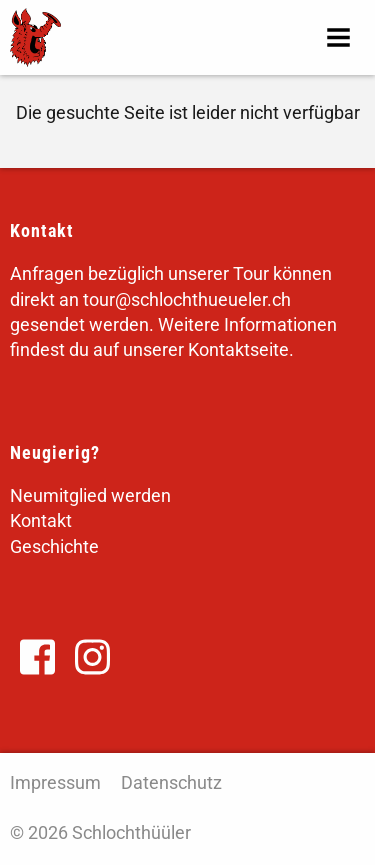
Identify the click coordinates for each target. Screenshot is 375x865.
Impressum (55, 782)
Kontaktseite (238, 349)
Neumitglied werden (90, 495)
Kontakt (41, 520)
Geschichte (54, 546)
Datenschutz (171, 782)
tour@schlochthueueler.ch (187, 299)
